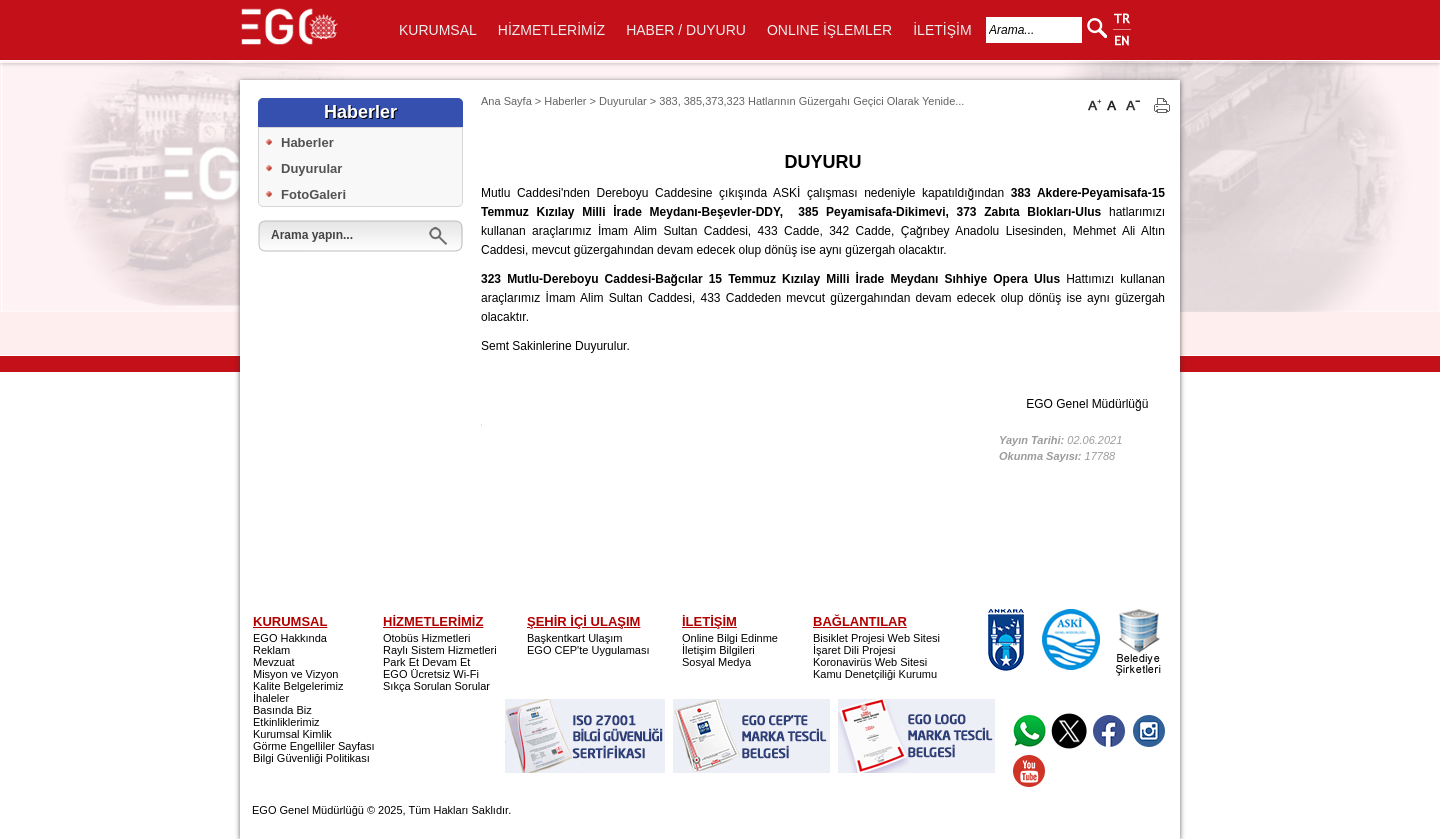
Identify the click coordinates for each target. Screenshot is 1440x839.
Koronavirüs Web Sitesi (870, 662)
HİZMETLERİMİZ (551, 30)
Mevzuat (274, 662)
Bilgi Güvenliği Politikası (311, 758)
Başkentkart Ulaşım (574, 638)
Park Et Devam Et (426, 662)
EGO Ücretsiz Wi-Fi (431, 674)
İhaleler (271, 698)
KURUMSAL (438, 30)
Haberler (307, 142)
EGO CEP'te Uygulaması (588, 650)
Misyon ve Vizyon (295, 674)
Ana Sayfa (506, 101)
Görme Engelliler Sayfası (314, 746)
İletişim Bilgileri (718, 650)
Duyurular (311, 168)
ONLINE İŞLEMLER (829, 30)
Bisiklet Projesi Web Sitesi (876, 638)
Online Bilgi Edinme (730, 638)
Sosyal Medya (716, 662)
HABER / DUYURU (686, 30)
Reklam (271, 650)
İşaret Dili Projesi (854, 650)
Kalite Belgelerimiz (298, 686)
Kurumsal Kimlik (292, 734)
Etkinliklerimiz (286, 722)
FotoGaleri (313, 194)
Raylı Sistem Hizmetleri (440, 650)
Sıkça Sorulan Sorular (436, 686)
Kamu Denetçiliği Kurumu (875, 674)
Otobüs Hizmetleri (426, 638)
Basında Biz (282, 710)
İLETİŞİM (942, 30)
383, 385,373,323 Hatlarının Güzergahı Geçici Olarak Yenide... (811, 101)
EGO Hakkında (290, 638)
